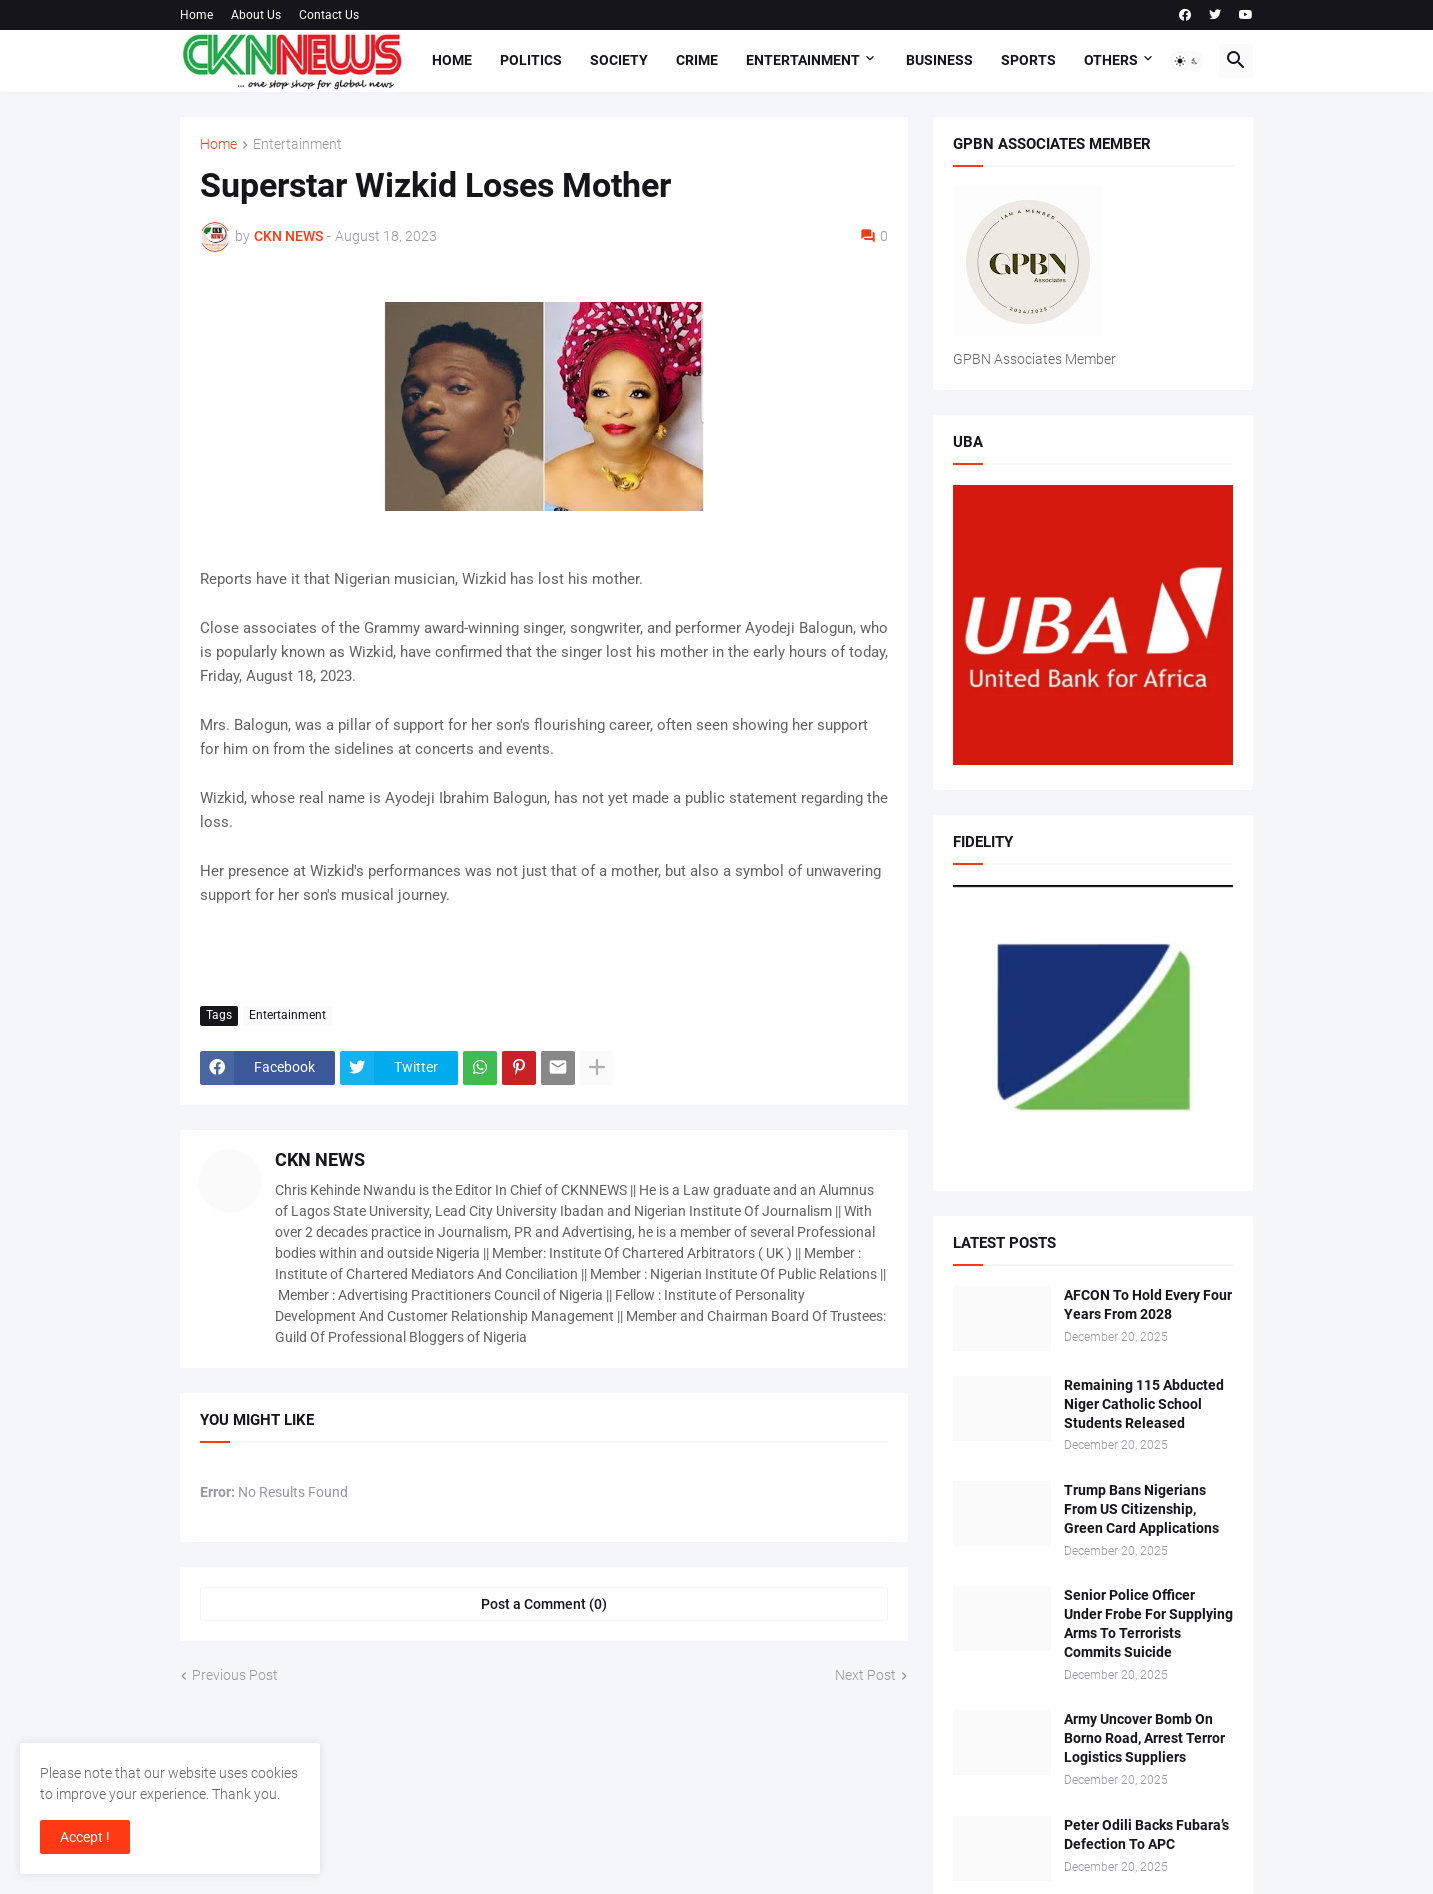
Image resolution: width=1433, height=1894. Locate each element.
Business (939, 60)
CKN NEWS (320, 1159)
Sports (1028, 60)
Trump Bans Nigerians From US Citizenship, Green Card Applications (1141, 1509)
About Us (256, 15)
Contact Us (329, 15)
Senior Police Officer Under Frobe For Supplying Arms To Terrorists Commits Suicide (1148, 1623)
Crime (697, 60)
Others (1111, 60)
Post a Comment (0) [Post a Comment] (544, 1604)
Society (619, 60)
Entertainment (803, 60)
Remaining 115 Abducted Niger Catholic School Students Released (1144, 1404)
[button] (1187, 61)
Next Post (865, 1675)
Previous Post (235, 1675)
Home (196, 15)
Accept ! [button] (85, 1837)
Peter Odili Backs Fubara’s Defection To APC (1146, 1834)
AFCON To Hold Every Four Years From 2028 (1148, 1304)
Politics (531, 60)
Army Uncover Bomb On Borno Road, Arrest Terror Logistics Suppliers (1144, 1738)
